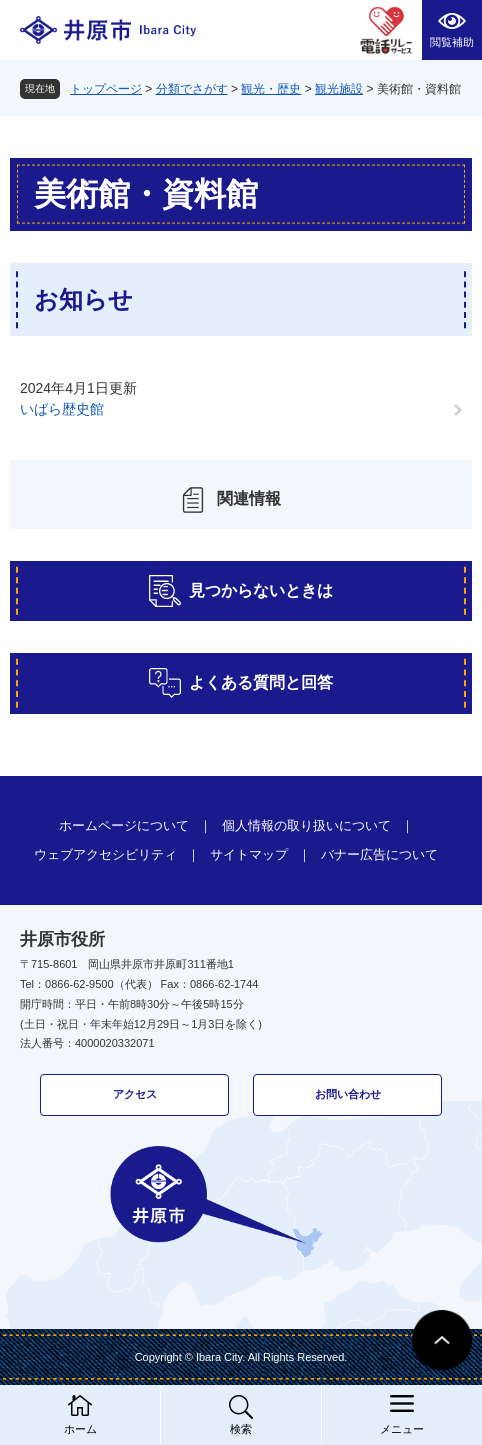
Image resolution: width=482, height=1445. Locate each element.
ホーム (80, 1429)
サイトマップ (249, 854)
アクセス (135, 1094)
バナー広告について (379, 854)
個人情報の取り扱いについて (306, 825)
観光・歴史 (271, 89)
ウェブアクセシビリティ (105, 854)
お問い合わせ (348, 1094)
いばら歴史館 (62, 409)
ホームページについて (124, 825)
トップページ (106, 89)
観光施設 (339, 89)
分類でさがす (192, 89)
